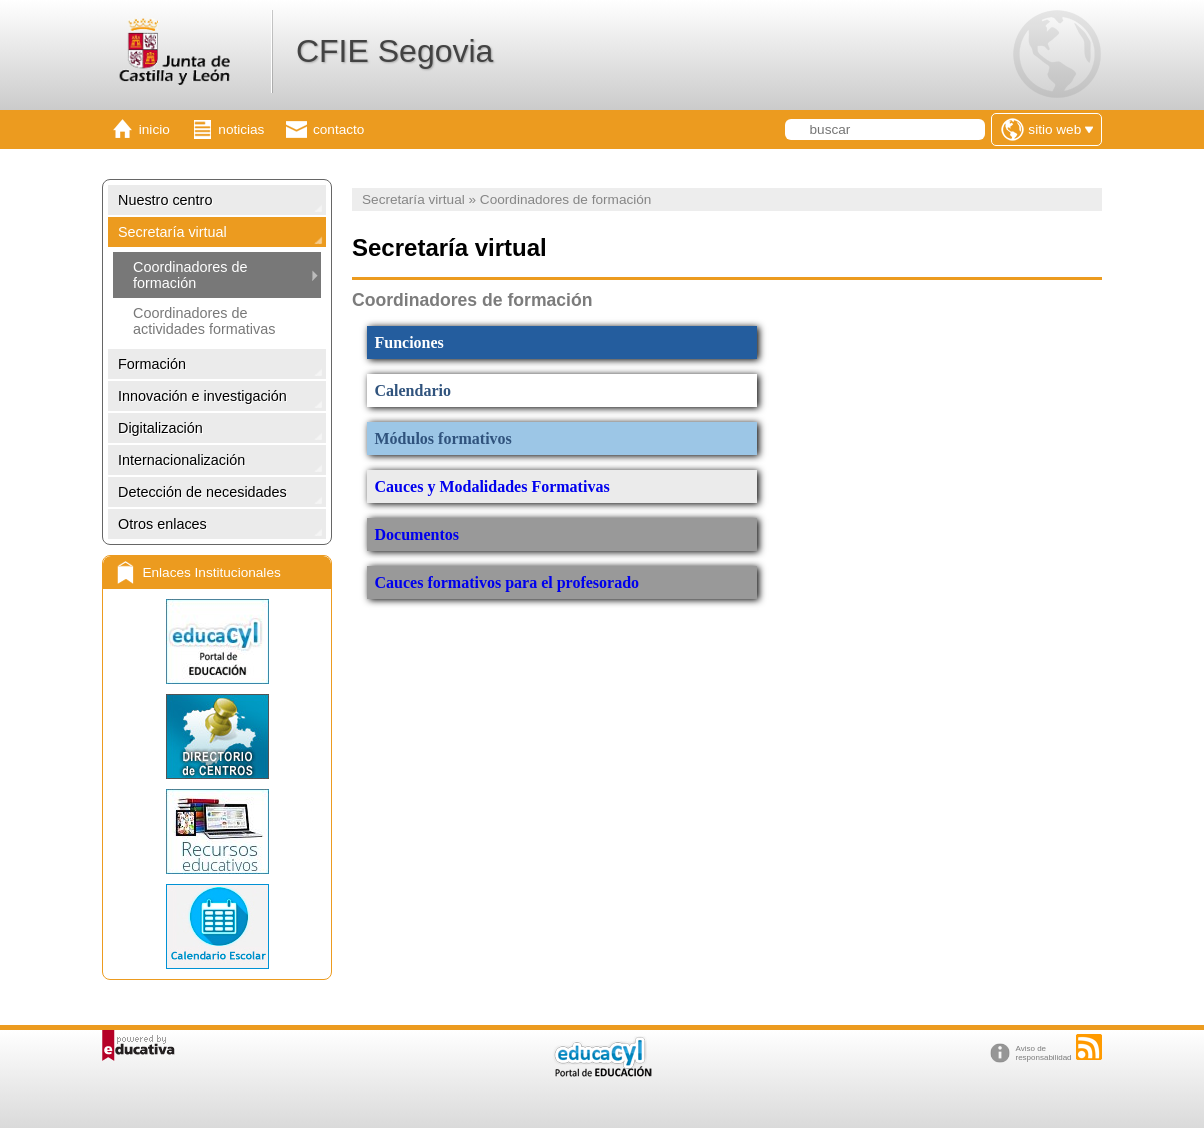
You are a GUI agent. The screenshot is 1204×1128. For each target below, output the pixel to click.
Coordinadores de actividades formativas (204, 321)
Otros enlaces (162, 524)
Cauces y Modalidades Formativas (492, 486)
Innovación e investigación (202, 396)
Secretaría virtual (172, 232)
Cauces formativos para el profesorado (509, 582)
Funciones (409, 342)
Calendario (413, 390)
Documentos (417, 534)
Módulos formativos (443, 438)
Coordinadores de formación (190, 275)
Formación (152, 364)
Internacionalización (181, 460)
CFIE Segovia (394, 51)
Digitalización (160, 428)
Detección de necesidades (202, 492)
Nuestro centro (165, 200)
